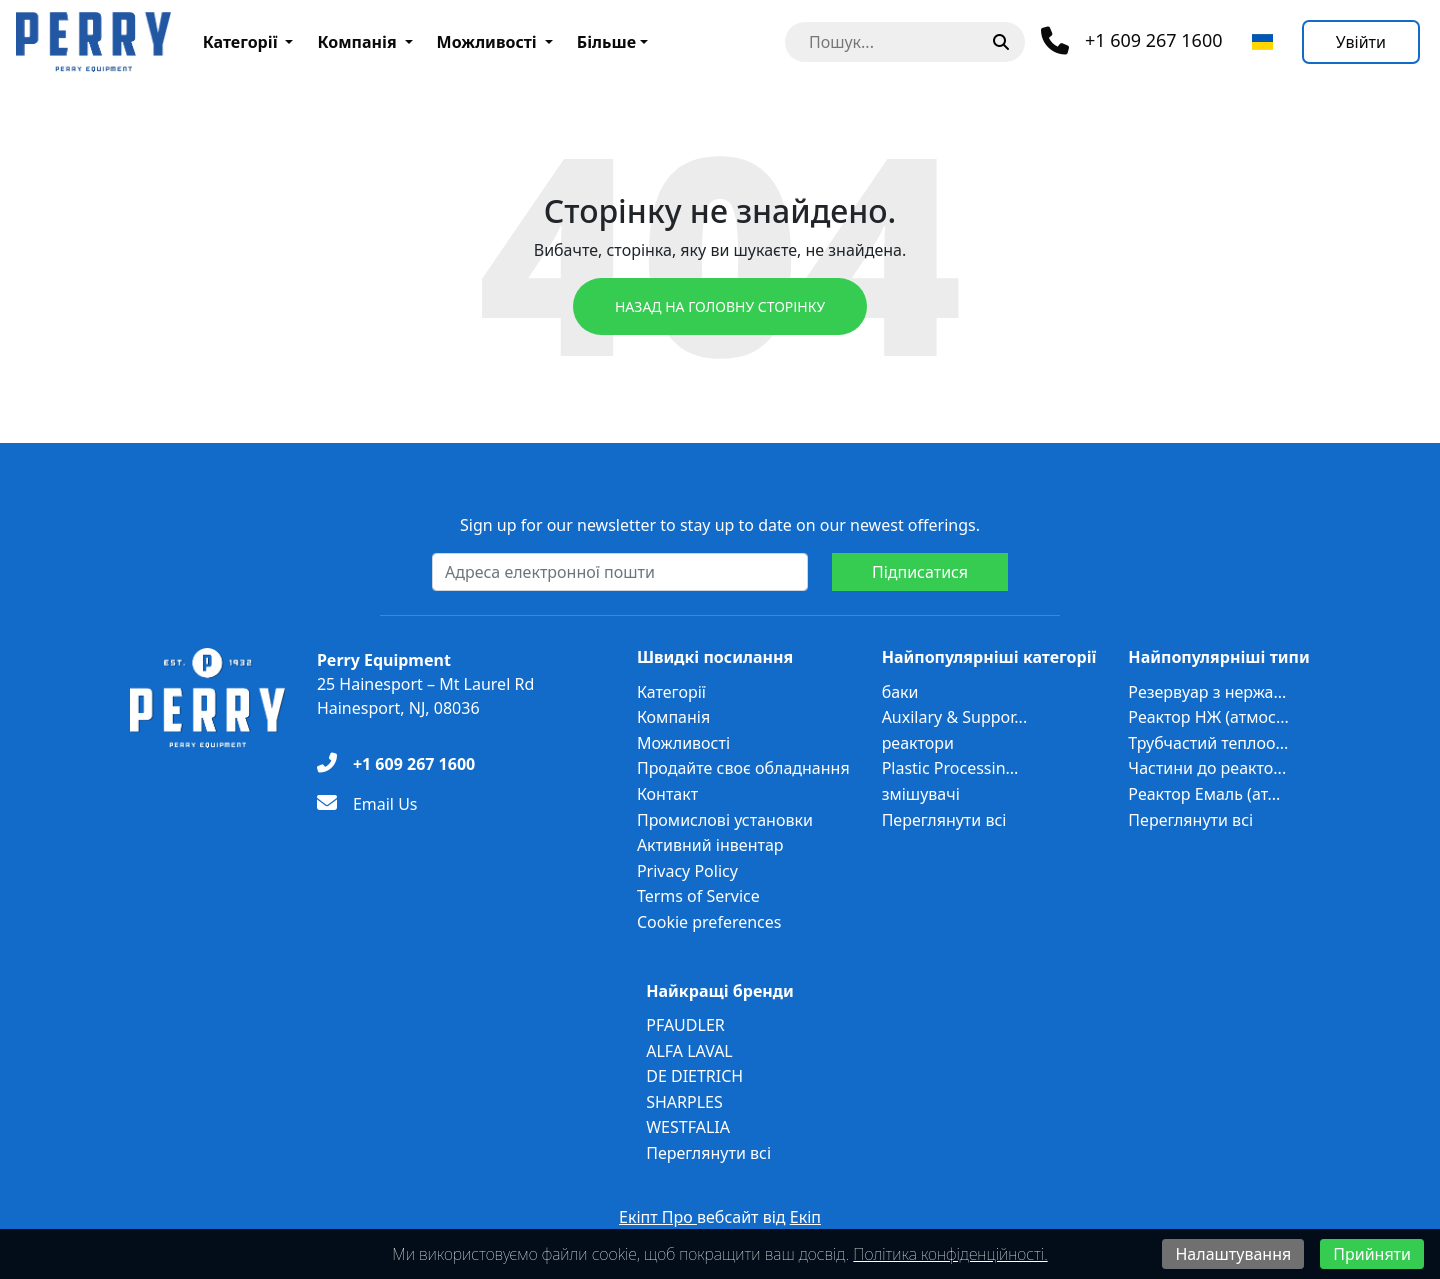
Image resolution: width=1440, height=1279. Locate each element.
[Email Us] (367, 804)
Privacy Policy (687, 871)
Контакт (667, 794)
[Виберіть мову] (1262, 42)
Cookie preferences (709, 922)
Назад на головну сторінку (720, 306)
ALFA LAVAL (689, 1051)
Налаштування (1233, 1254)
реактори (918, 743)
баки (900, 692)
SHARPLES (684, 1102)
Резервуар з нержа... (1207, 692)
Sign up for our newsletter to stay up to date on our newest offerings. (720, 525)
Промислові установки (725, 820)
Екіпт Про (658, 1217)
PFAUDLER (685, 1025)
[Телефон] (1132, 41)
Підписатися (920, 572)
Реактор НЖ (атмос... (1208, 717)
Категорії (240, 42)
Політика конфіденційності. (950, 1254)
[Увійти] (1361, 42)
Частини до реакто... (1207, 768)
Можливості (487, 42)
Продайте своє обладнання (743, 768)
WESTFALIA (688, 1127)
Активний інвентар (710, 845)
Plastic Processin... (950, 768)
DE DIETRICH (694, 1076)
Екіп (805, 1217)
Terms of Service (698, 896)
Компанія (356, 42)
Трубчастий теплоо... (1208, 743)
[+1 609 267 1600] (396, 764)
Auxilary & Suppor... (955, 717)
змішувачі (921, 794)
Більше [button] (606, 42)
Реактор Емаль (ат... (1204, 794)
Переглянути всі (944, 820)
